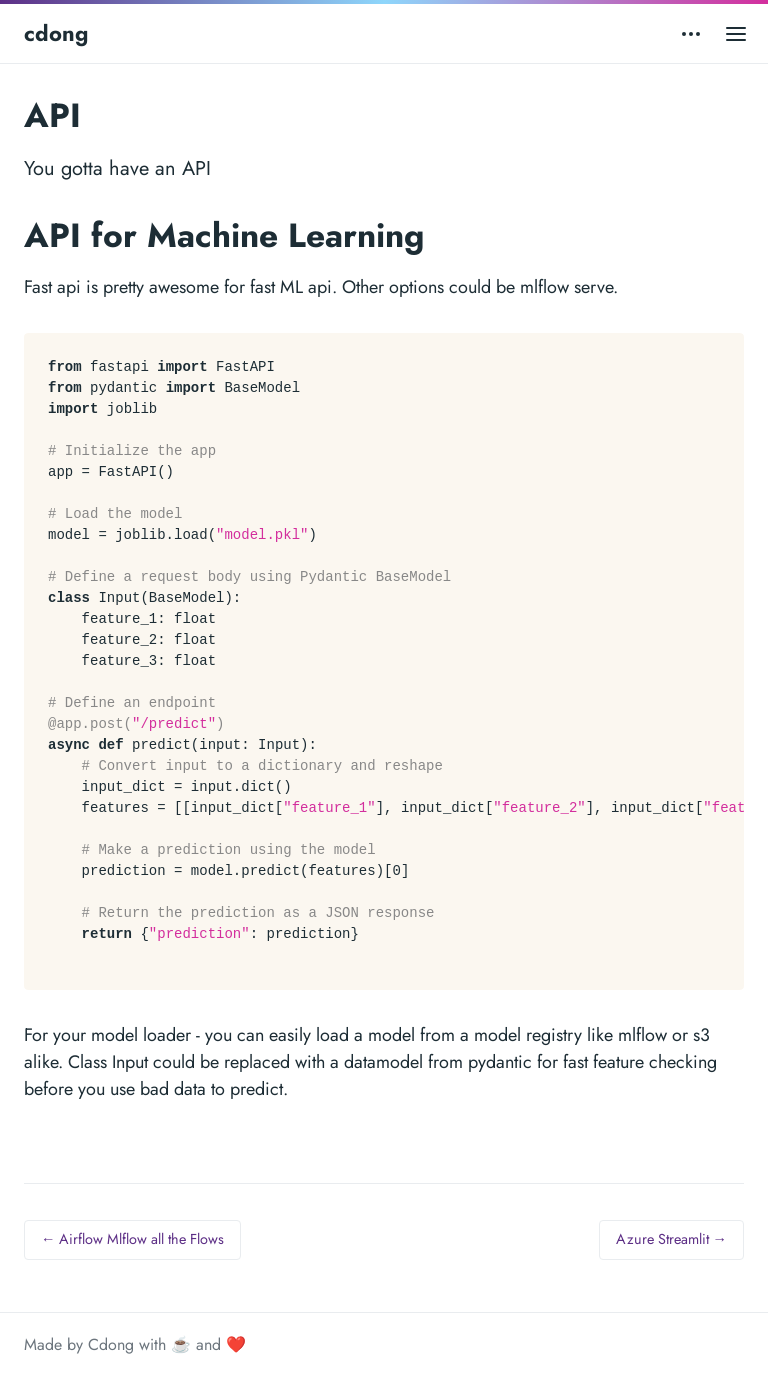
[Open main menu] (736, 33)
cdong (56, 33)
